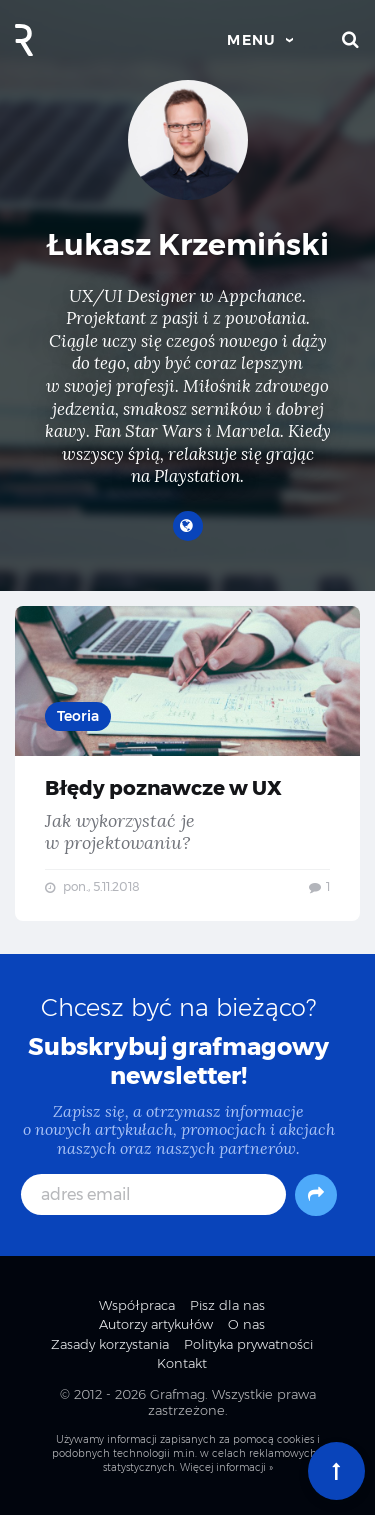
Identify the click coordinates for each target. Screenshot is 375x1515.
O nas (246, 1324)
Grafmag (177, 1394)
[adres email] (154, 1194)
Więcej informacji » (226, 1467)
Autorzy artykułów (156, 1324)
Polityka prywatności (248, 1344)
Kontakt (182, 1363)
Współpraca (137, 1305)
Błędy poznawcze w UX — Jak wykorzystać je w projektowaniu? (187, 763)
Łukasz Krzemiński (187, 244)
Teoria (78, 716)
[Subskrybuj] (316, 1195)
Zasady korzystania (110, 1344)
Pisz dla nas (227, 1305)
